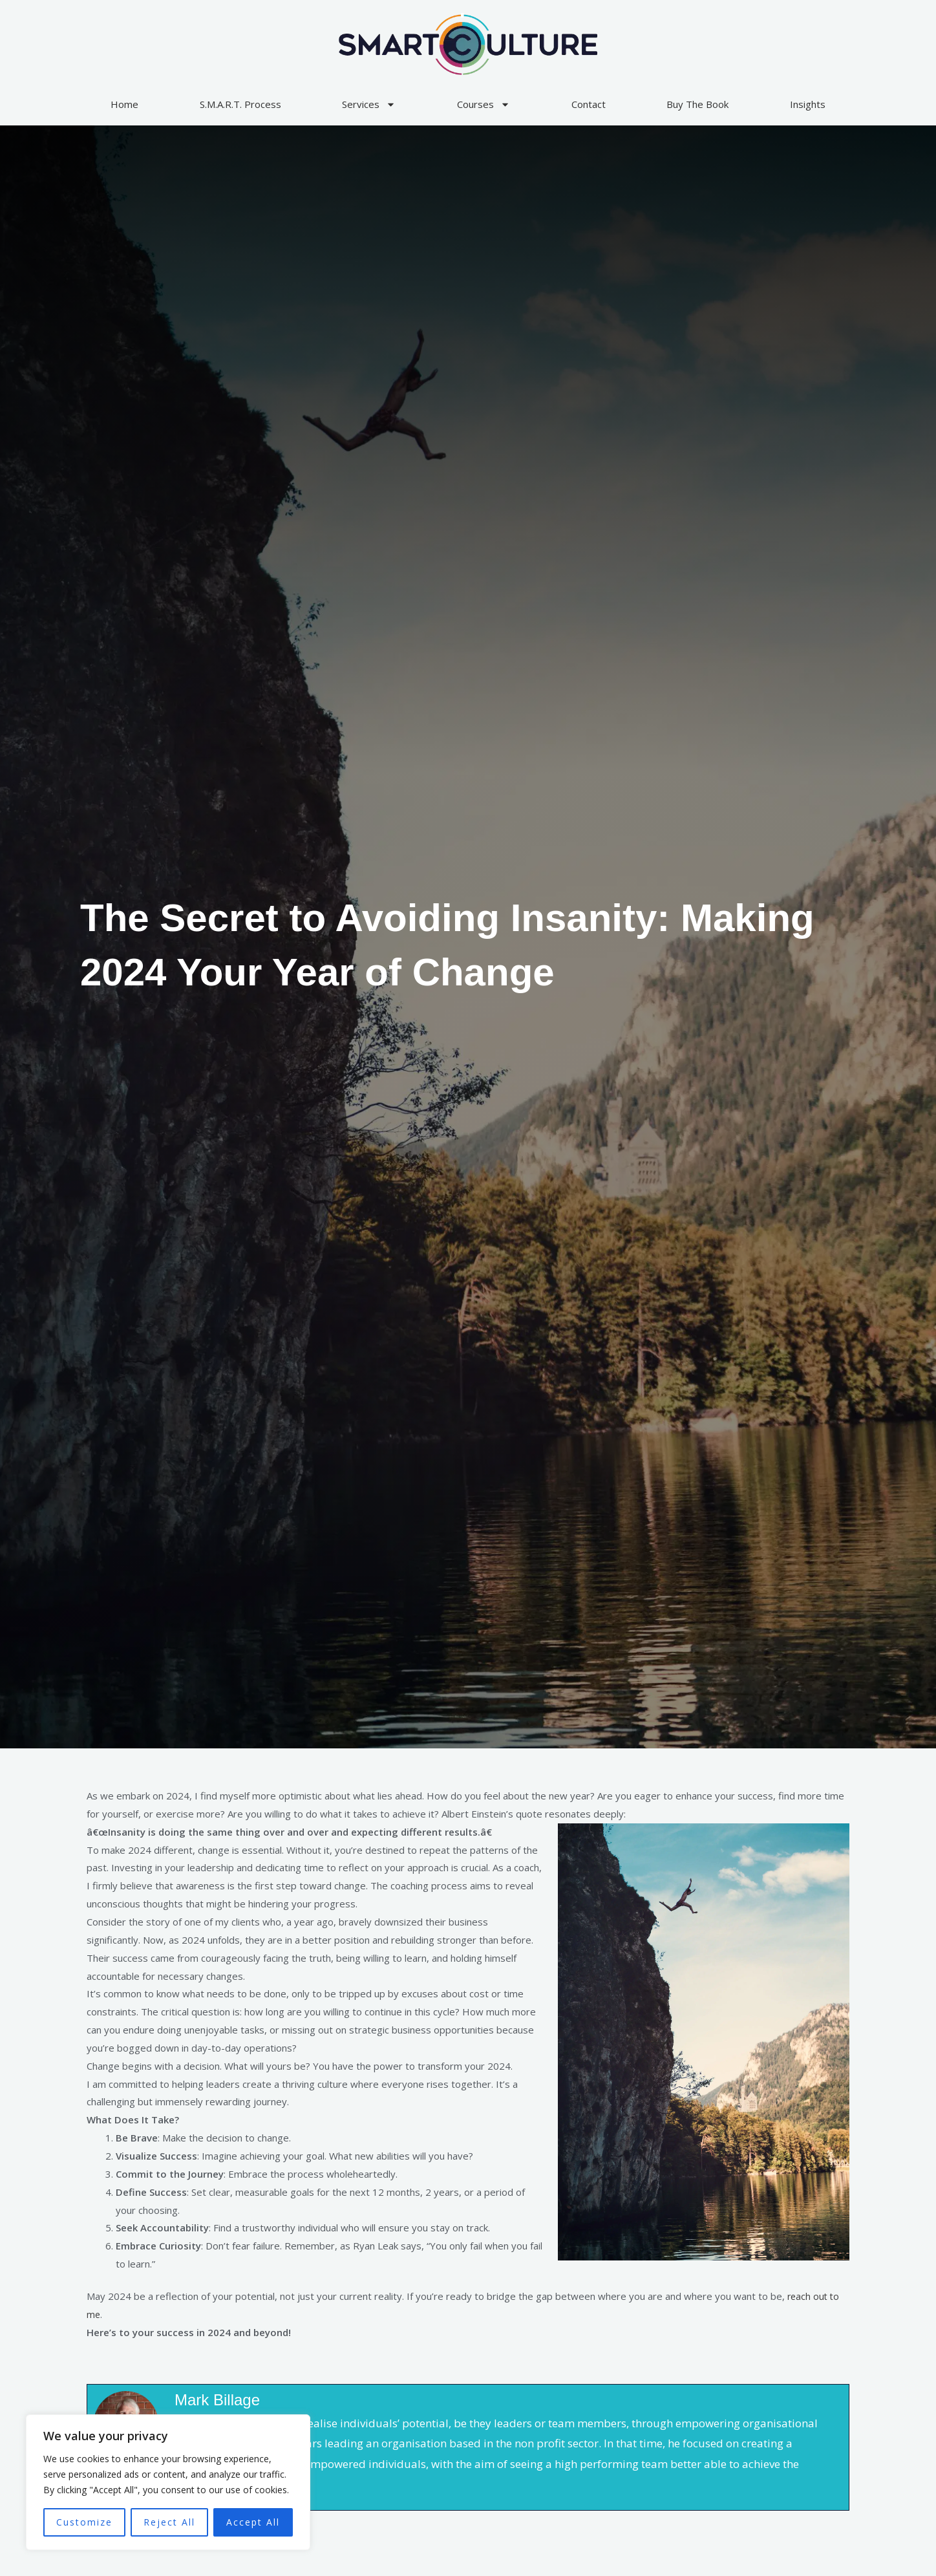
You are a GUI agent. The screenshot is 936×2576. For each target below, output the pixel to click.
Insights (807, 104)
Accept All (253, 2522)
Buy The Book (697, 104)
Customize (84, 2522)
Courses (483, 104)
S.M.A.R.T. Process (240, 104)
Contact (588, 104)
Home (124, 104)
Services (369, 104)
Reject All (169, 2522)
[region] (168, 2482)
